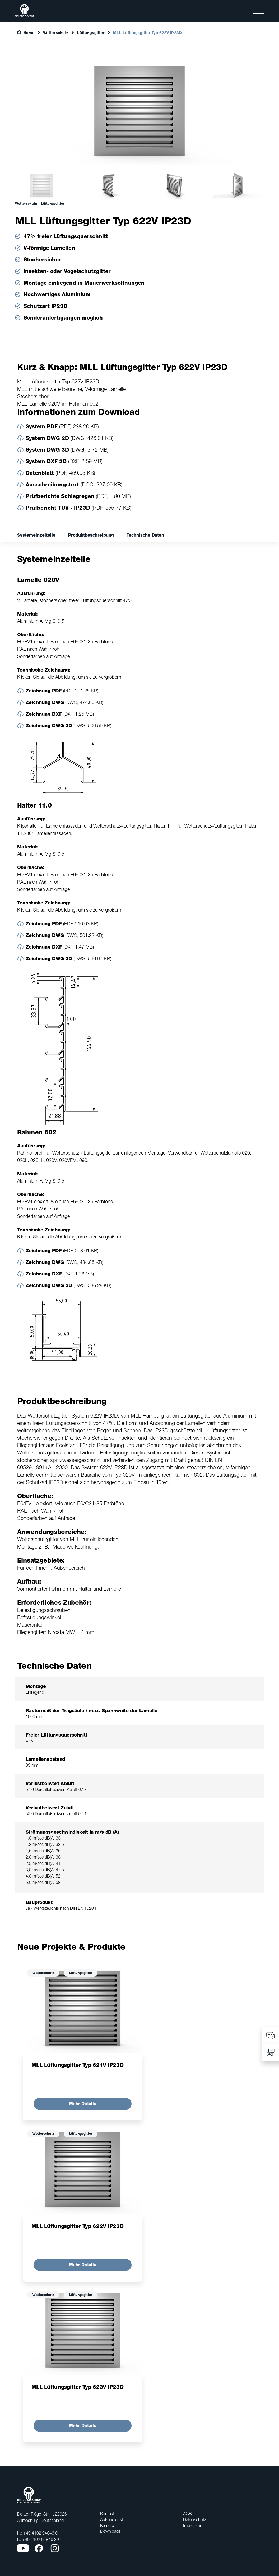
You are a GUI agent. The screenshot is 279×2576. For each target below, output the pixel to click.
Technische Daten (145, 535)
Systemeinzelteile (36, 535)
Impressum (193, 2525)
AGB (187, 2513)
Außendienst (111, 2519)
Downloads (110, 2531)
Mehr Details (82, 2103)
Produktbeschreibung (91, 535)
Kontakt (107, 2513)
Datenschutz (194, 2519)
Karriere (107, 2525)
